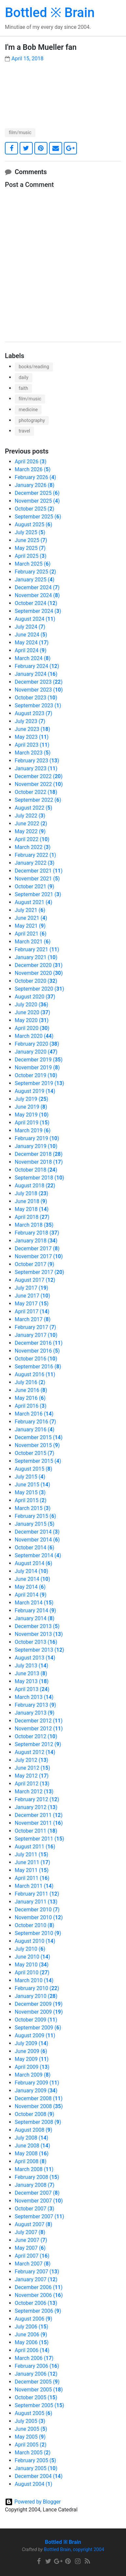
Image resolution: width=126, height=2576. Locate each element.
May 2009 (31, 2059)
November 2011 (39, 1823)
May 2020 (31, 1020)
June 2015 (32, 1484)
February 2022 (35, 855)
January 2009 (36, 2090)
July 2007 (30, 2232)
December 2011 (39, 1815)
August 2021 (33, 902)
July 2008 (31, 2138)
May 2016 (30, 1398)
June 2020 (32, 1012)
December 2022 (39, 776)
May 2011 (31, 1870)
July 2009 (31, 2043)
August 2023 (33, 713)
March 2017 (32, 1319)
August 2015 (33, 1469)
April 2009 (32, 2067)
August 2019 (35, 1091)
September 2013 (39, 1650)
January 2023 (36, 768)
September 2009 (38, 2027)
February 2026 (35, 477)
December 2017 (37, 1248)
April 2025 (30, 556)
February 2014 (35, 1610)
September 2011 (39, 1839)
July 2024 (30, 627)
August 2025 (33, 524)
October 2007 (34, 2208)
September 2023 (38, 705)
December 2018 (39, 1154)
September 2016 (38, 1366)
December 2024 (37, 587)
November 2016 (37, 1351)
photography (32, 420)
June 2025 (31, 540)
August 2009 (35, 2035)
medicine (28, 410)
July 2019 (31, 1099)
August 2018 (35, 1185)
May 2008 (31, 2153)
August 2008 (33, 2130)
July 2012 (31, 1760)
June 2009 (31, 2051)
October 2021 (34, 886)
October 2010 (34, 1925)
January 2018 (36, 1241)
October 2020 (36, 981)
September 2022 (38, 800)
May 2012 (31, 1776)
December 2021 (39, 871)
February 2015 (35, 1516)
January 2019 (36, 1146)
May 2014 (30, 1587)
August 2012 (35, 1752)
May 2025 (30, 548)
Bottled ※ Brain (50, 12)
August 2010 (35, 1941)
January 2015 (34, 1524)
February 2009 (37, 2083)
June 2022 (31, 823)
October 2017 (34, 1264)
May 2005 (30, 2437)
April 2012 (32, 1784)
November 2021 (37, 878)
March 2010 (34, 1980)
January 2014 (34, 1618)
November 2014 (37, 1540)
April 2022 (32, 839)
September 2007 (39, 2216)
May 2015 (30, 1492)
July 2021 (30, 910)
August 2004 (33, 2484)
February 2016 (35, 1422)
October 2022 (36, 792)
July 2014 (31, 1571)
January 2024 (36, 674)
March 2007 (32, 2264)
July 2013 (31, 1665)
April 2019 (32, 1122)
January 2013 (34, 1713)
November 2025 (37, 501)
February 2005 (35, 2460)
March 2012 (34, 1791)
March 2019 (32, 1130)
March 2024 (32, 658)
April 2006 (32, 2350)
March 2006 (34, 2358)
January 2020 (36, 1052)
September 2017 (39, 1272)
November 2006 (39, 2295)
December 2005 (37, 2382)
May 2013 (31, 1681)
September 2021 (38, 894)
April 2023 (32, 745)
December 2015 (39, 1437)
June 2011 (32, 1862)
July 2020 (31, 1004)
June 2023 (32, 729)
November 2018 (39, 1162)
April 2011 (32, 1878)
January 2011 (36, 1902)
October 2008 (34, 2114)
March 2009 (32, 2075)
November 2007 (39, 2201)
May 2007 (30, 2248)
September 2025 (38, 516)
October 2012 (36, 1736)
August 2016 (35, 1374)
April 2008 (30, 2161)
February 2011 (37, 1894)
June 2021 (31, 918)
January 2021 (36, 957)
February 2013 (35, 1705)
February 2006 (37, 2366)
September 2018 (39, 1178)
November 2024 (37, 595)
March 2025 (32, 564)
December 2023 (39, 682)
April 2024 (30, 650)
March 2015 (32, 1508)
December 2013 (37, 1626)
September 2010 (38, 1933)
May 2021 (30, 926)
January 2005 (36, 2468)
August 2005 (33, 2413)
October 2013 (36, 1642)
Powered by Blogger (37, 2502)
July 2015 (30, 1477)
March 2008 (34, 2169)
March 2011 (34, 1886)
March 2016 (34, 1414)
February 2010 (37, 1988)
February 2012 (37, 1799)
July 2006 (31, 2327)
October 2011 (36, 1831)
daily (23, 377)
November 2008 (39, 2106)
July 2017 (31, 1288)
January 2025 (34, 579)
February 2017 (35, 1327)
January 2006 (36, 2374)
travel (24, 431)
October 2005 (36, 2397)
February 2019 (37, 1138)
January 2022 (34, 863)
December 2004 (39, 2476)
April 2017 (32, 1311)
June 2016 (31, 1390)
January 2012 (36, 1807)
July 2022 (30, 816)
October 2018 (36, 1170)
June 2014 (32, 1579)
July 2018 (31, 1193)
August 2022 (33, 808)
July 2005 (30, 2421)
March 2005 (32, 2452)
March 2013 (34, 1697)
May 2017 (31, 1303)
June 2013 (31, 1673)
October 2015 (34, 1453)
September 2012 (38, 1744)
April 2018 (32, 1217)
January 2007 (36, 2279)
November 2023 (39, 690)
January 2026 (34, 485)
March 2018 (34, 1225)
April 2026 (30, 461)
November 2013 (39, 1634)
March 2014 (34, 1603)
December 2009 (39, 2004)
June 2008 (32, 2146)
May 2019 (31, 1115)
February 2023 (37, 760)
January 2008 (34, 2185)
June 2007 (31, 2240)
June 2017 (32, 1296)
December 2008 (39, 2098)
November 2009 (39, 2012)
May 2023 (31, 737)
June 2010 (32, 1957)
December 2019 (39, 1060)
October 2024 (36, 603)
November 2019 (37, 1067)
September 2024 (38, 611)
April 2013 (32, 1689)
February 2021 (37, 949)
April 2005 (30, 2445)
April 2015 (30, 1500)
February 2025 (35, 572)
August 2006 (33, 2319)
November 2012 (39, 1728)
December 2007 (37, 2193)
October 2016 (36, 1359)
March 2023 (32, 753)
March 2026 (32, 469)
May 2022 (30, 831)
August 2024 (35, 619)
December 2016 (39, 1343)
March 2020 (34, 1036)
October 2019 (36, 1075)
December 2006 (39, 2287)
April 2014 (30, 1595)
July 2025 (30, 532)
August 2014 (33, 1563)
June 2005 (31, 2429)
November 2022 (39, 784)
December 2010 (37, 1909)
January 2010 (36, 1996)
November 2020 (39, 973)
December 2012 (39, 1721)
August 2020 (35, 997)
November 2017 (39, 1256)
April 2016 (30, 1406)
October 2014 (34, 1547)
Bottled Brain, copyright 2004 (74, 2549)
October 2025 (34, 509)
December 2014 (37, 1532)
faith (23, 388)
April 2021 (30, 934)
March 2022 (32, 847)
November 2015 (37, 1445)
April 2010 (32, 1972)
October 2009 (36, 2020)
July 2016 (30, 1382)
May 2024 (31, 642)
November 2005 (39, 2389)
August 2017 (35, 1280)
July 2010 (30, 1949)
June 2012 (32, 1768)
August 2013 (35, 1658)
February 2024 (37, 666)
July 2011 (31, 1854)
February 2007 (37, 2271)
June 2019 (31, 1107)
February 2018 (37, 1233)
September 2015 (38, 1461)
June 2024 (31, 635)
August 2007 (33, 2224)
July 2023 (30, 721)
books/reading (34, 367)
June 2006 (31, 2334)
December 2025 (37, 493)
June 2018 (31, 1201)
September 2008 (38, 2122)
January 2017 (36, 1335)
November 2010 (39, 1917)
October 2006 (36, 2303)
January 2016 (34, 1429)
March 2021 (32, 941)
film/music (20, 132)
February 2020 (37, 1044)
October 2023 (36, 697)
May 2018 (31, 1209)
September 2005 (39, 2405)
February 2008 (37, 2177)
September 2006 (38, 2311)
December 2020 (39, 965)
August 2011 (35, 1846)
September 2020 (39, 989)
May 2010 (31, 1965)
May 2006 (31, 2342)
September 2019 (39, 1083)
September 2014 (38, 1555)
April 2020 (32, 1028)
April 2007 (32, 2256)
